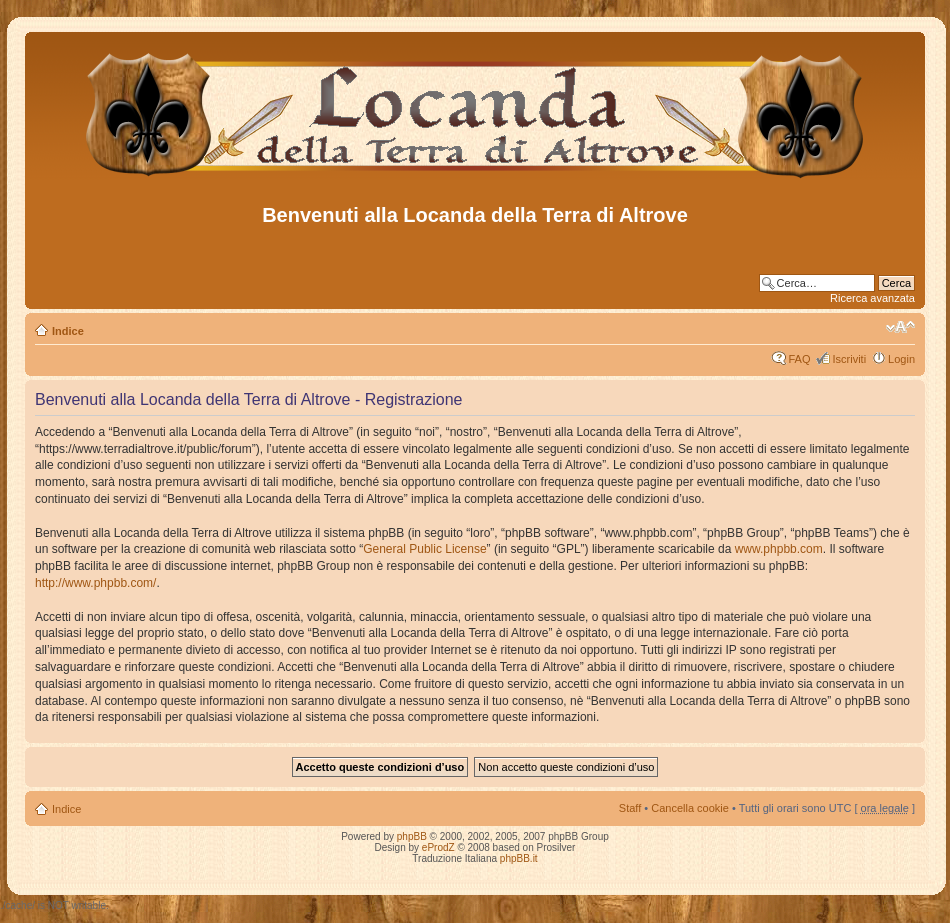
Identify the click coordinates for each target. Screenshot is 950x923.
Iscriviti (849, 359)
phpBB (412, 836)
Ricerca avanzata (872, 298)
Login (901, 359)
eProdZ (438, 847)
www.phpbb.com (779, 549)
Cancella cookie (690, 808)
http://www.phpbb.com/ (95, 583)
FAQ (799, 359)
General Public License (424, 549)
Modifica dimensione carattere (900, 327)
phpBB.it (519, 858)
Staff (630, 808)
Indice (68, 331)
